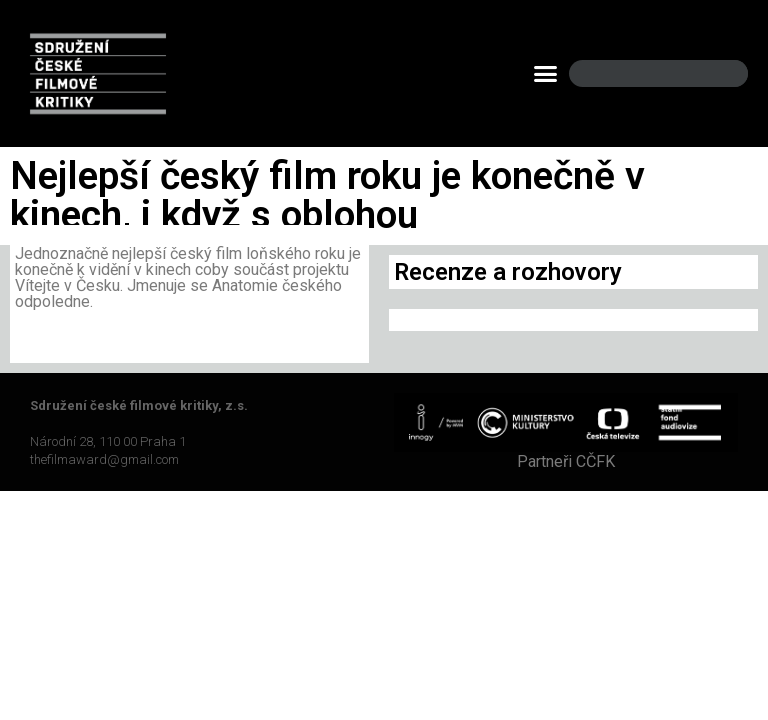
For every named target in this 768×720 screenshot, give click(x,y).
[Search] (716, 73)
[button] (546, 74)
